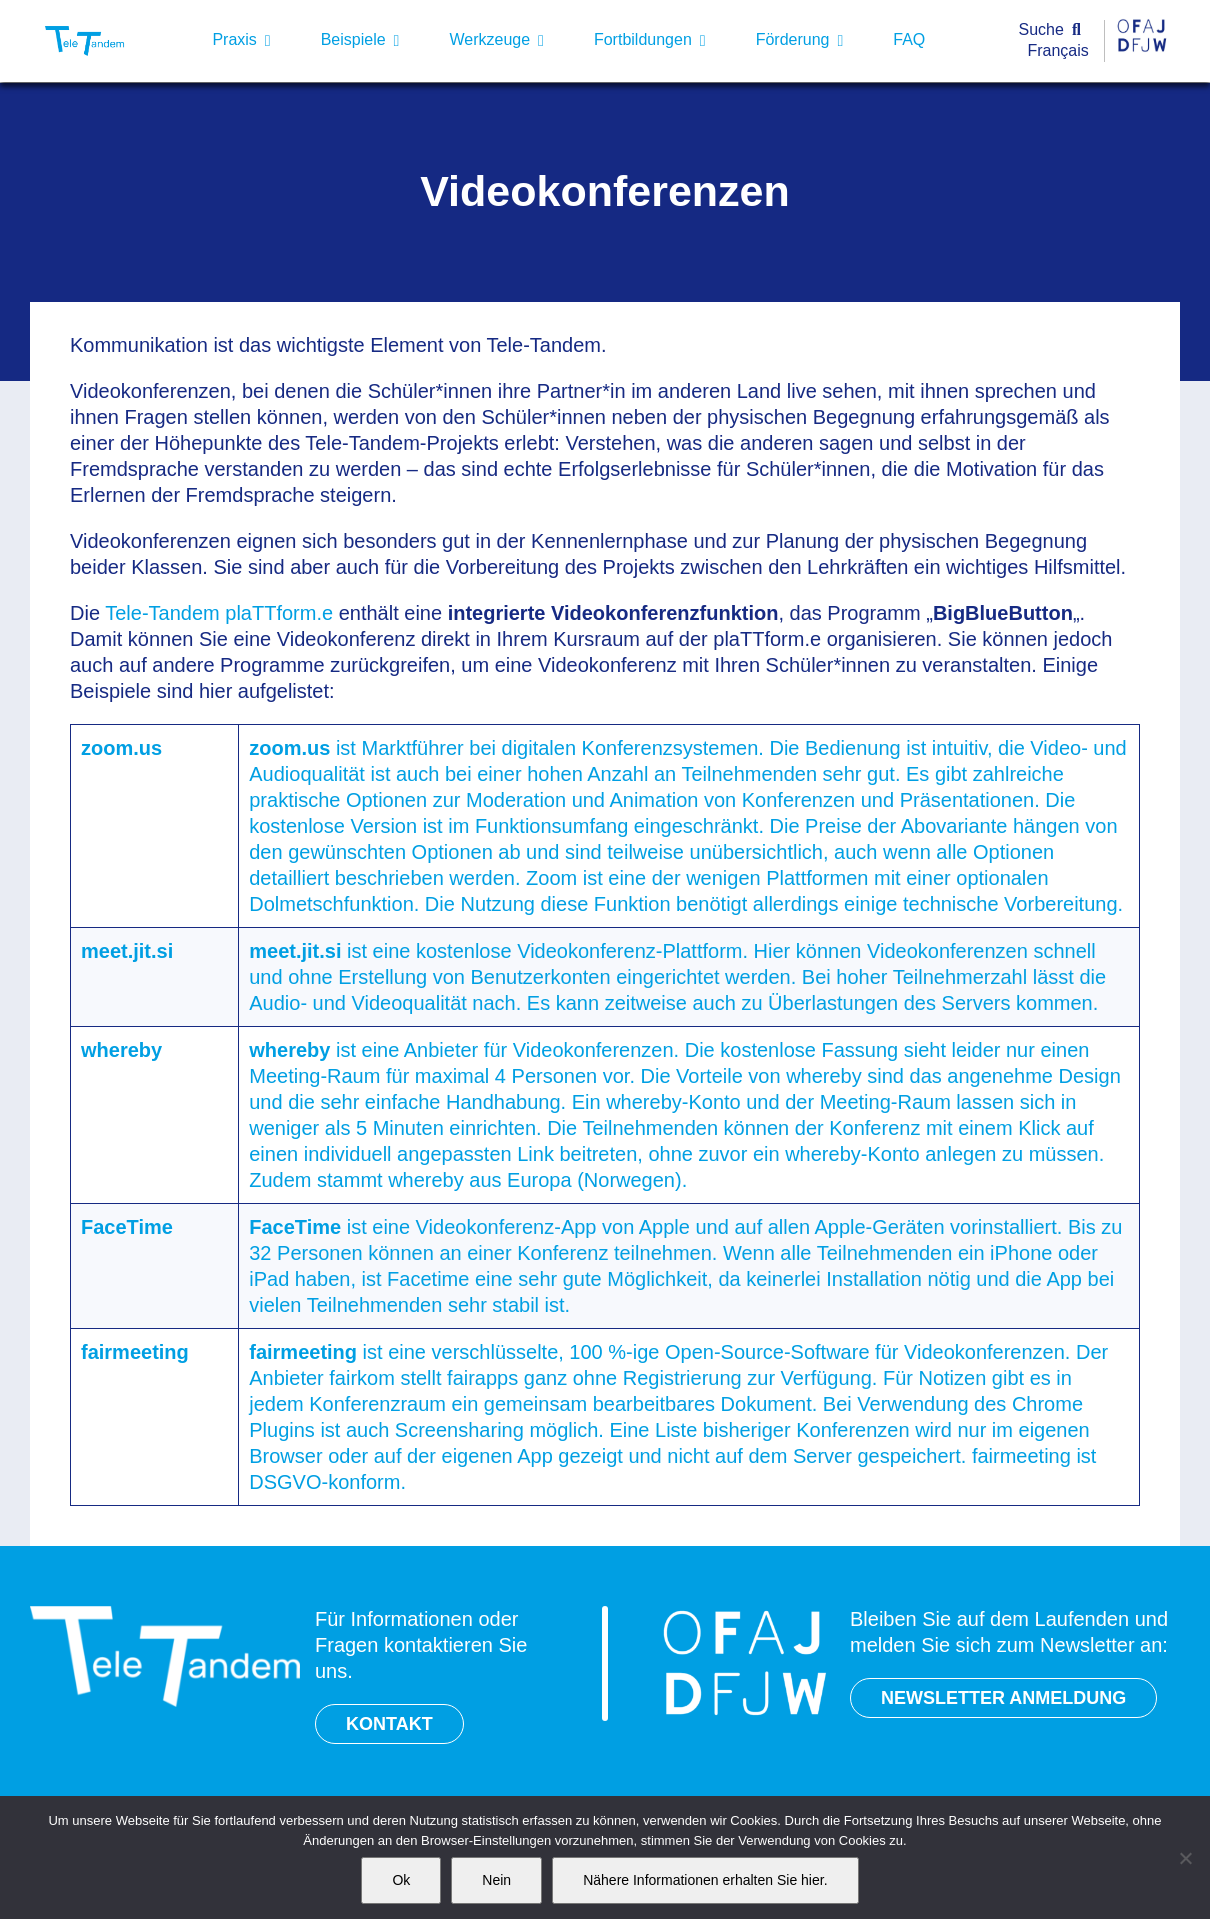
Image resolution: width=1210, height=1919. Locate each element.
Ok (401, 1880)
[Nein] (1185, 1858)
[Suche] (1054, 30)
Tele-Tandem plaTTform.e (219, 613)
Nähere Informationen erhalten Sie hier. (705, 1880)
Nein (496, 1880)
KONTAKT (389, 1724)
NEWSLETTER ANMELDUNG (1003, 1698)
